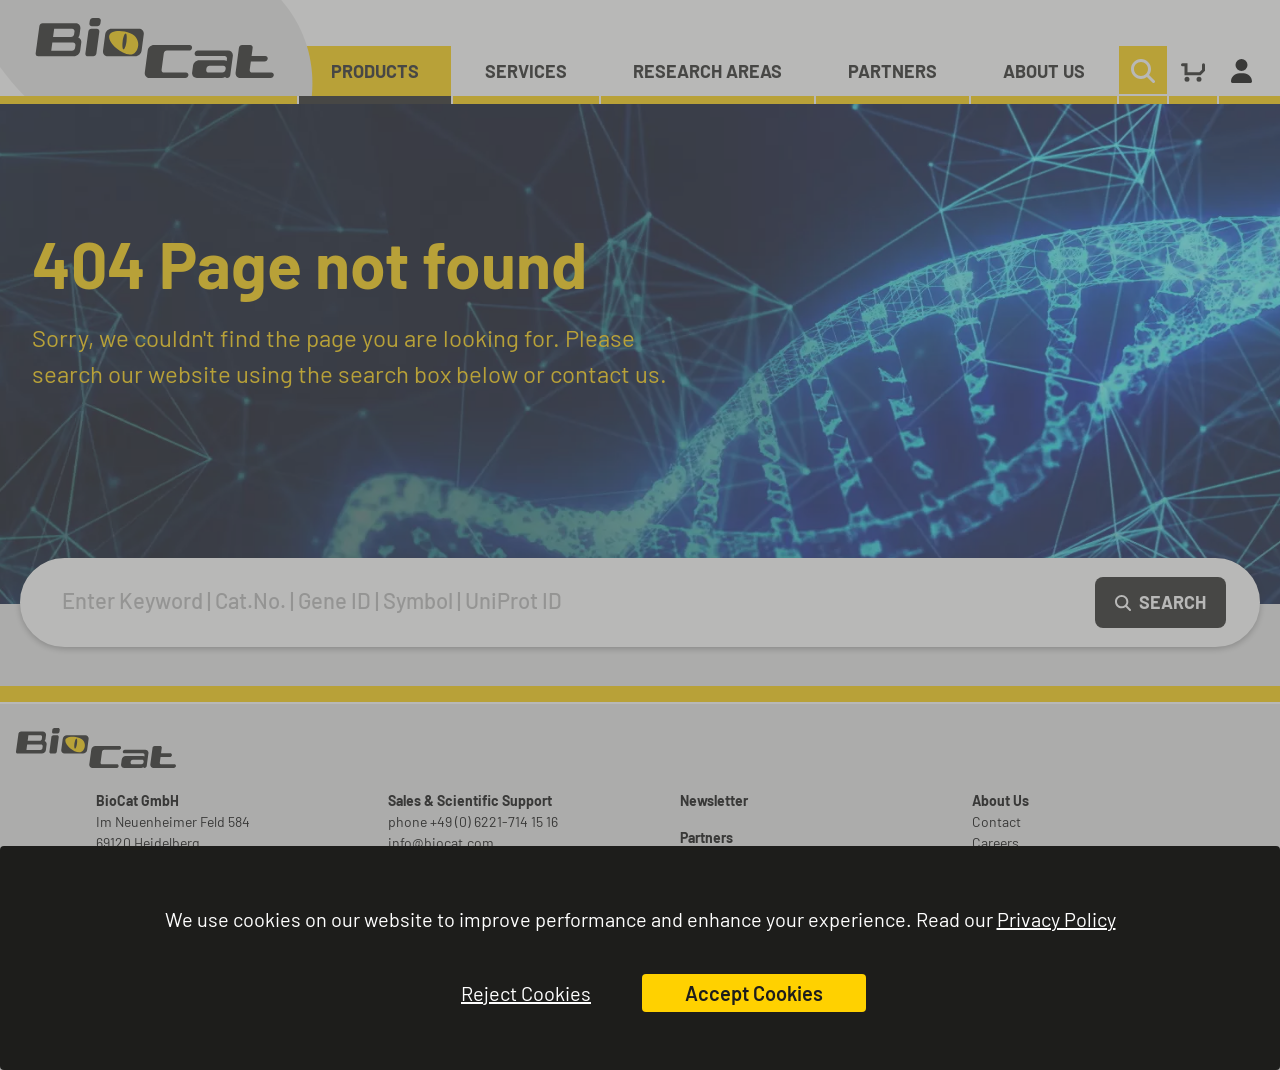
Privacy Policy (1056, 919)
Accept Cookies (754, 993)
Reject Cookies (526, 993)
